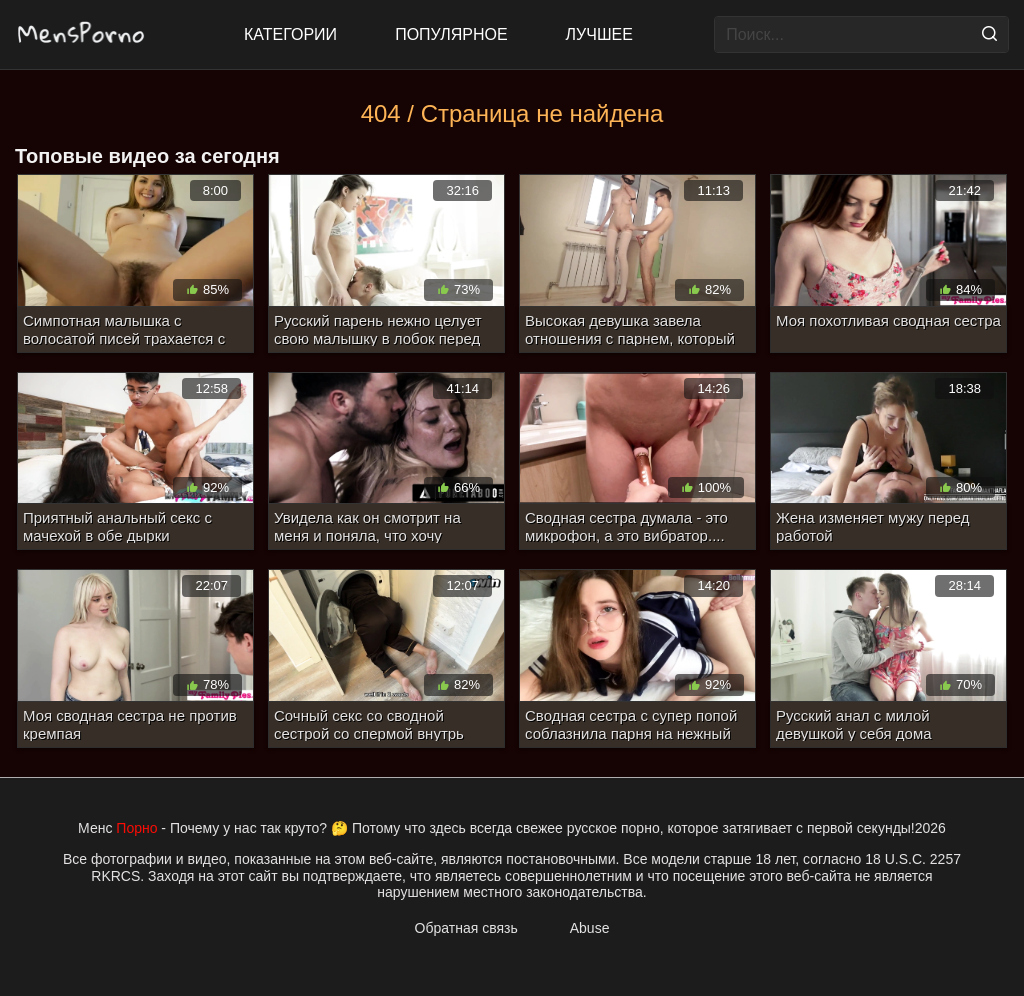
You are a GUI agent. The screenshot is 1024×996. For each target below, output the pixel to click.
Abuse (590, 928)
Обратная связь (466, 928)
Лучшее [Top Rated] (599, 34)
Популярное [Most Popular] (451, 34)
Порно (136, 828)
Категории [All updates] (290, 34)
